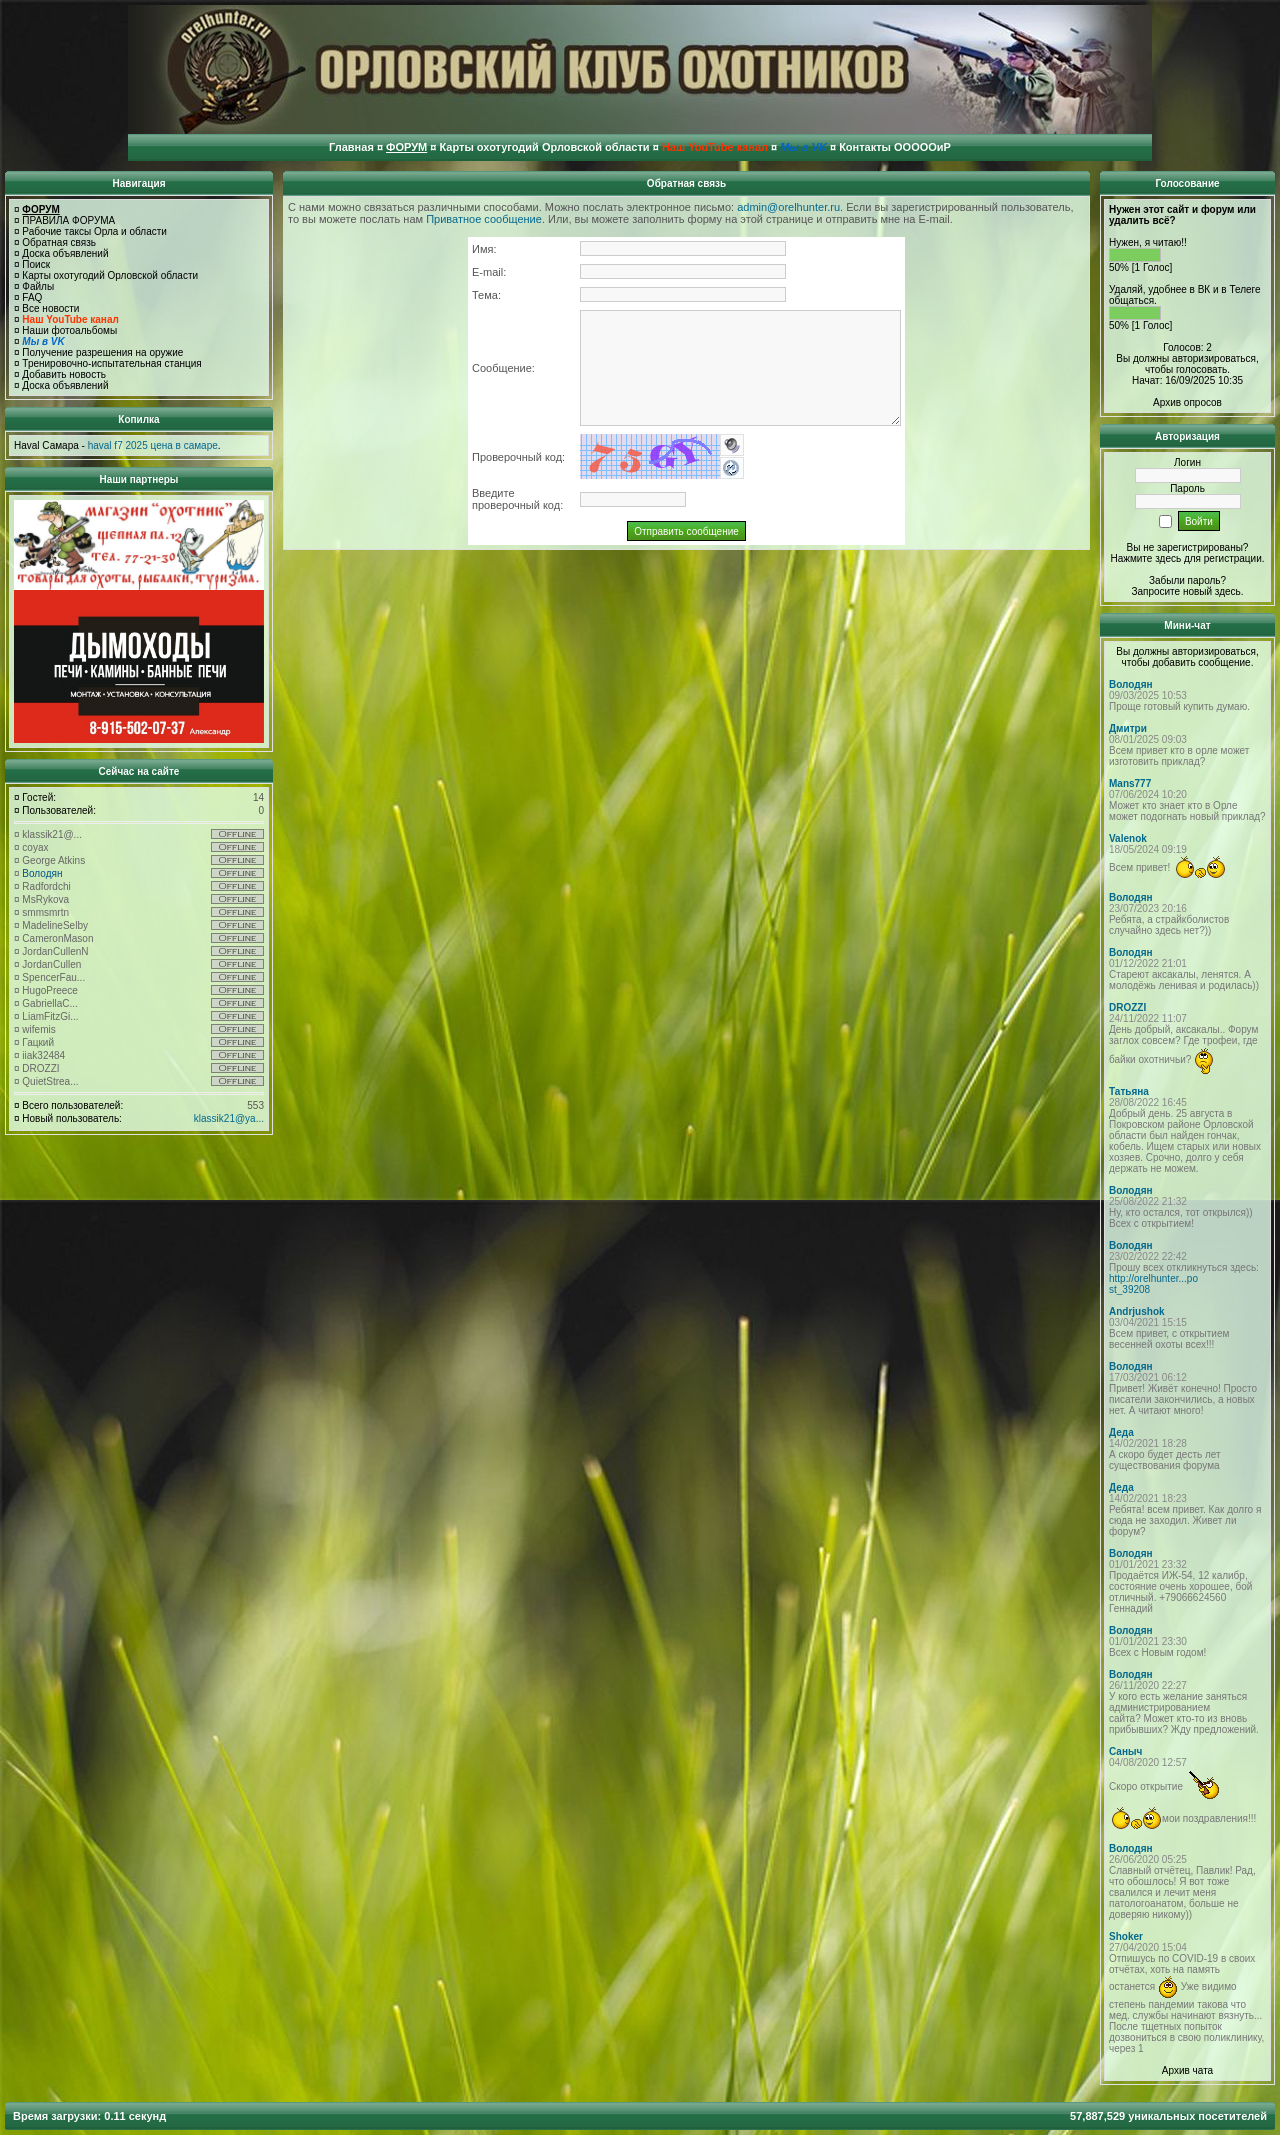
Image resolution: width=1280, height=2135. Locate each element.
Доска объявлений (65, 253)
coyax (35, 847)
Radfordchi (46, 886)
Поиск (36, 264)
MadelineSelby (55, 925)
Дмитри (1128, 728)
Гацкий (38, 1042)
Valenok (1128, 838)
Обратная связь (59, 242)
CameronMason (57, 938)
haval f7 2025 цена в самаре (153, 445)
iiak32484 (43, 1055)
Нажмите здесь (1145, 558)
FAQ (32, 297)
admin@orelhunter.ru (788, 207)
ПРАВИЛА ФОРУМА (68, 220)
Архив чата (1187, 2070)
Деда (1121, 1432)
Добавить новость (64, 374)
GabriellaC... (50, 1003)
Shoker (1126, 1936)
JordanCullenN (55, 951)
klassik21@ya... (229, 1118)
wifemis (38, 1029)
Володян (42, 873)
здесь (1228, 591)
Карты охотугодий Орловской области (110, 275)
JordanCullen (51, 964)
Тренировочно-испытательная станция (111, 363)
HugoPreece (50, 990)
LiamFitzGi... (50, 1016)
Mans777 (1130, 783)
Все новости (50, 308)
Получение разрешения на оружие (102, 352)
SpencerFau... (53, 977)
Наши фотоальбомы (69, 330)
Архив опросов (1187, 402)
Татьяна (1129, 1091)
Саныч (1125, 1751)
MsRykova (45, 899)
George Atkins (53, 860)
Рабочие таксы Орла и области (94, 231)
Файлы (38, 286)
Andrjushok (1137, 1311)
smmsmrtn (45, 912)
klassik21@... (52, 834)
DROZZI (40, 1068)
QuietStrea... (50, 1081)
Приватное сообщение (484, 219)
